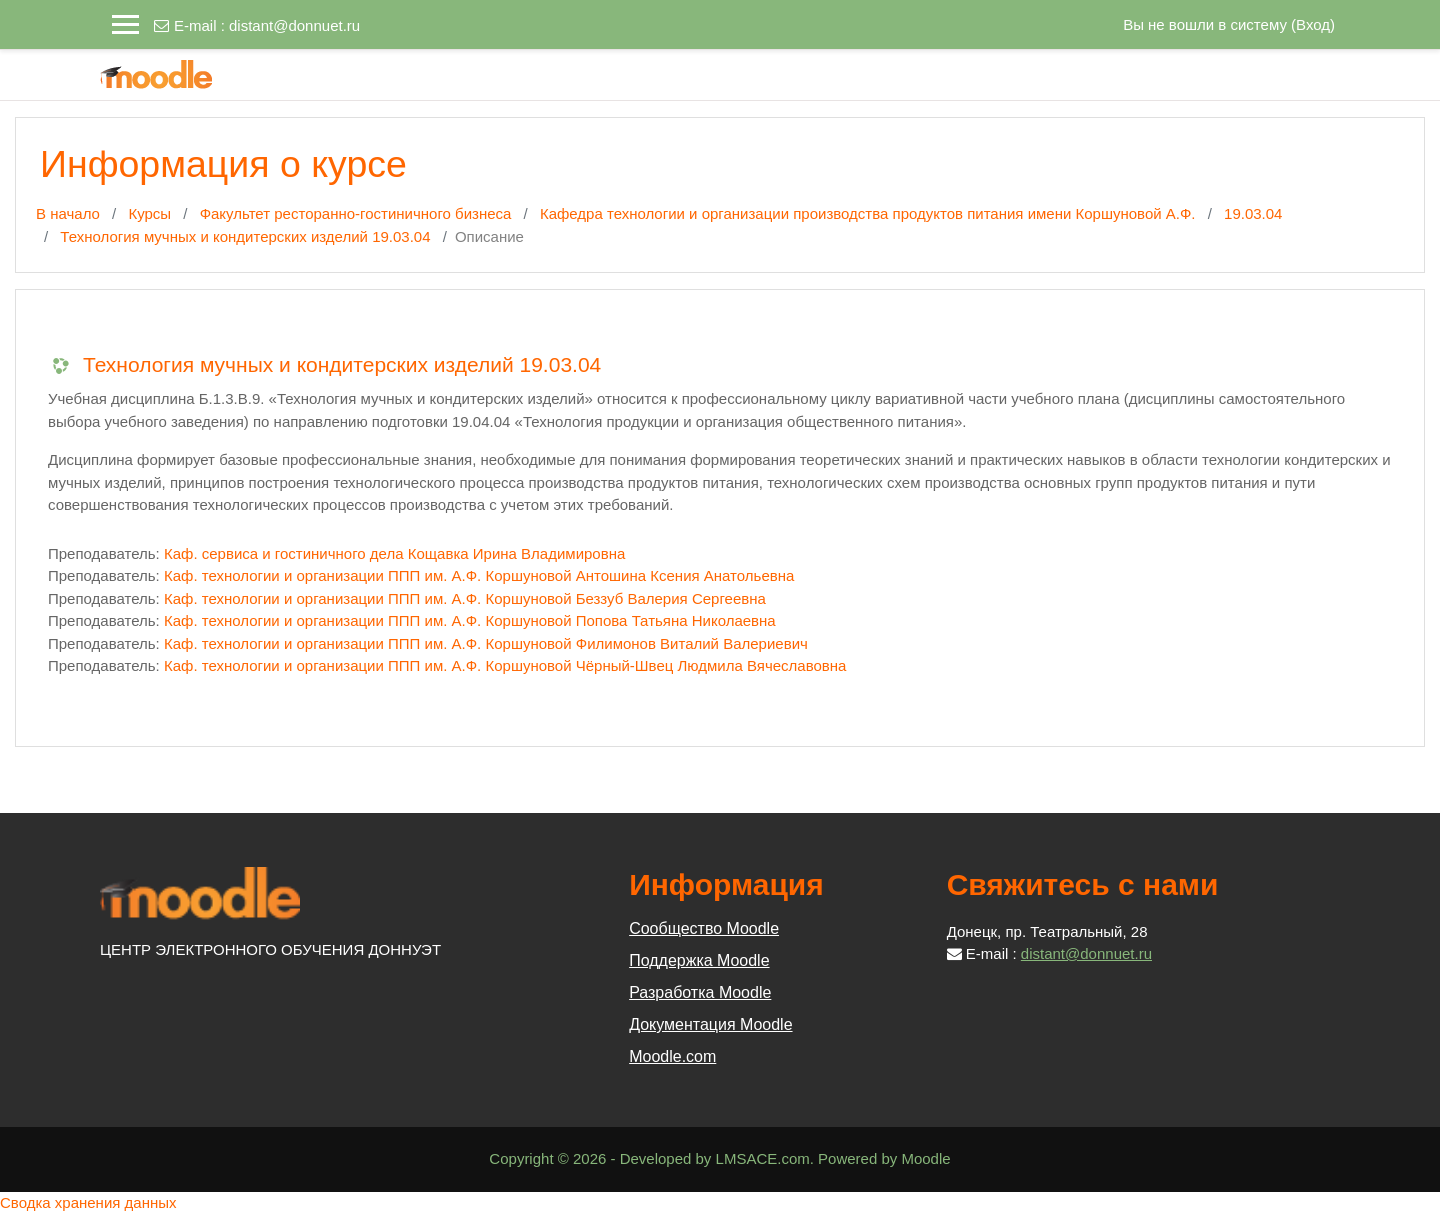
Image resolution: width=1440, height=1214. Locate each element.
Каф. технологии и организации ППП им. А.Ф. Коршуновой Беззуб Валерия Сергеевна (465, 598)
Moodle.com (672, 1056)
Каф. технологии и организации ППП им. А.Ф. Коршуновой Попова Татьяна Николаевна (470, 620)
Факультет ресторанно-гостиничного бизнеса (356, 213)
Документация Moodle (710, 1024)
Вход (1313, 24)
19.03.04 (1253, 213)
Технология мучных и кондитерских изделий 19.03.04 (245, 236)
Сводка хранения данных (88, 1202)
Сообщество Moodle (704, 928)
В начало (68, 213)
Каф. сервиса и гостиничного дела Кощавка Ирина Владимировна (394, 553)
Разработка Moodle (700, 992)
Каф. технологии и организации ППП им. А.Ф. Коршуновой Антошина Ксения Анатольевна (479, 575)
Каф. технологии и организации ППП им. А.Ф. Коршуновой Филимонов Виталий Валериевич (486, 643)
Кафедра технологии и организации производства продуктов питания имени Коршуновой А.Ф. (868, 213)
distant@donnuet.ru (294, 25)
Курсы (149, 213)
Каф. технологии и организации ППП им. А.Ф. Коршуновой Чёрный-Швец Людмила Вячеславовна (505, 665)
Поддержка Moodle (699, 960)
